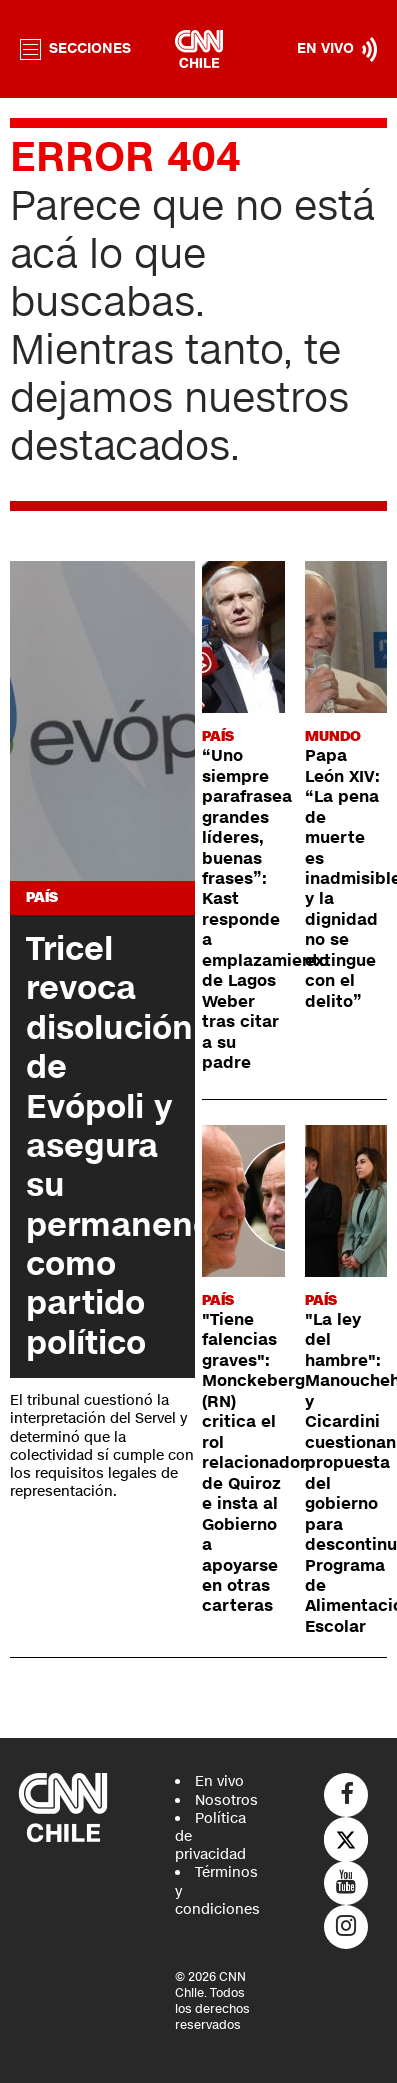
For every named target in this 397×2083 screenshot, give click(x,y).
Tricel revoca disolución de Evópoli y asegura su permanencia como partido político (133, 1146)
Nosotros (226, 1800)
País (42, 897)
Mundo (333, 736)
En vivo (219, 1781)
